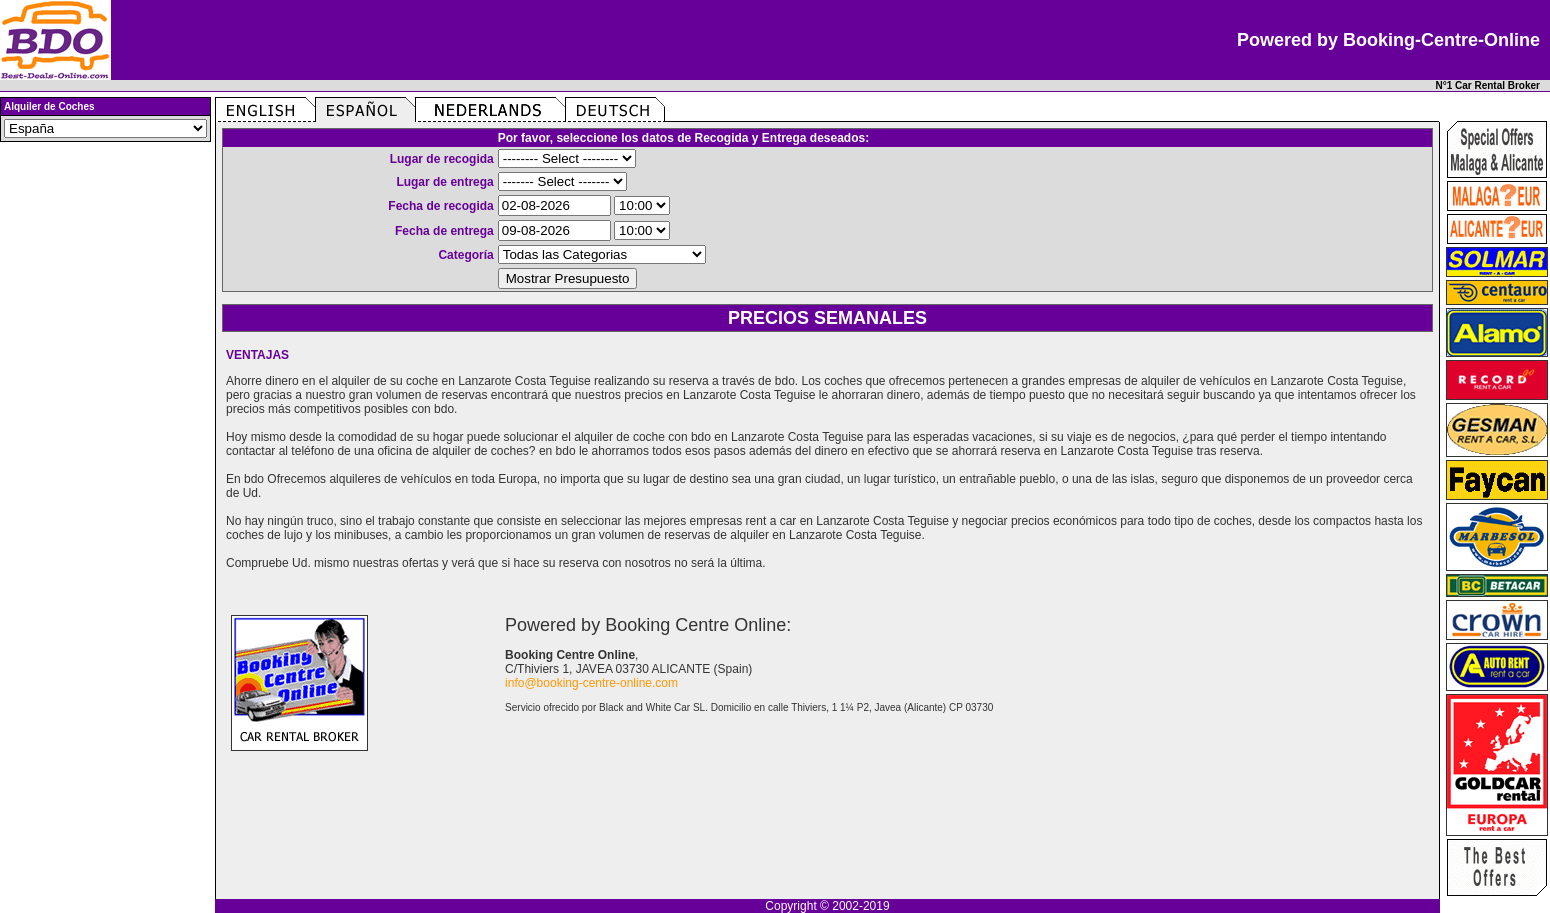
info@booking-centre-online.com (591, 683)
